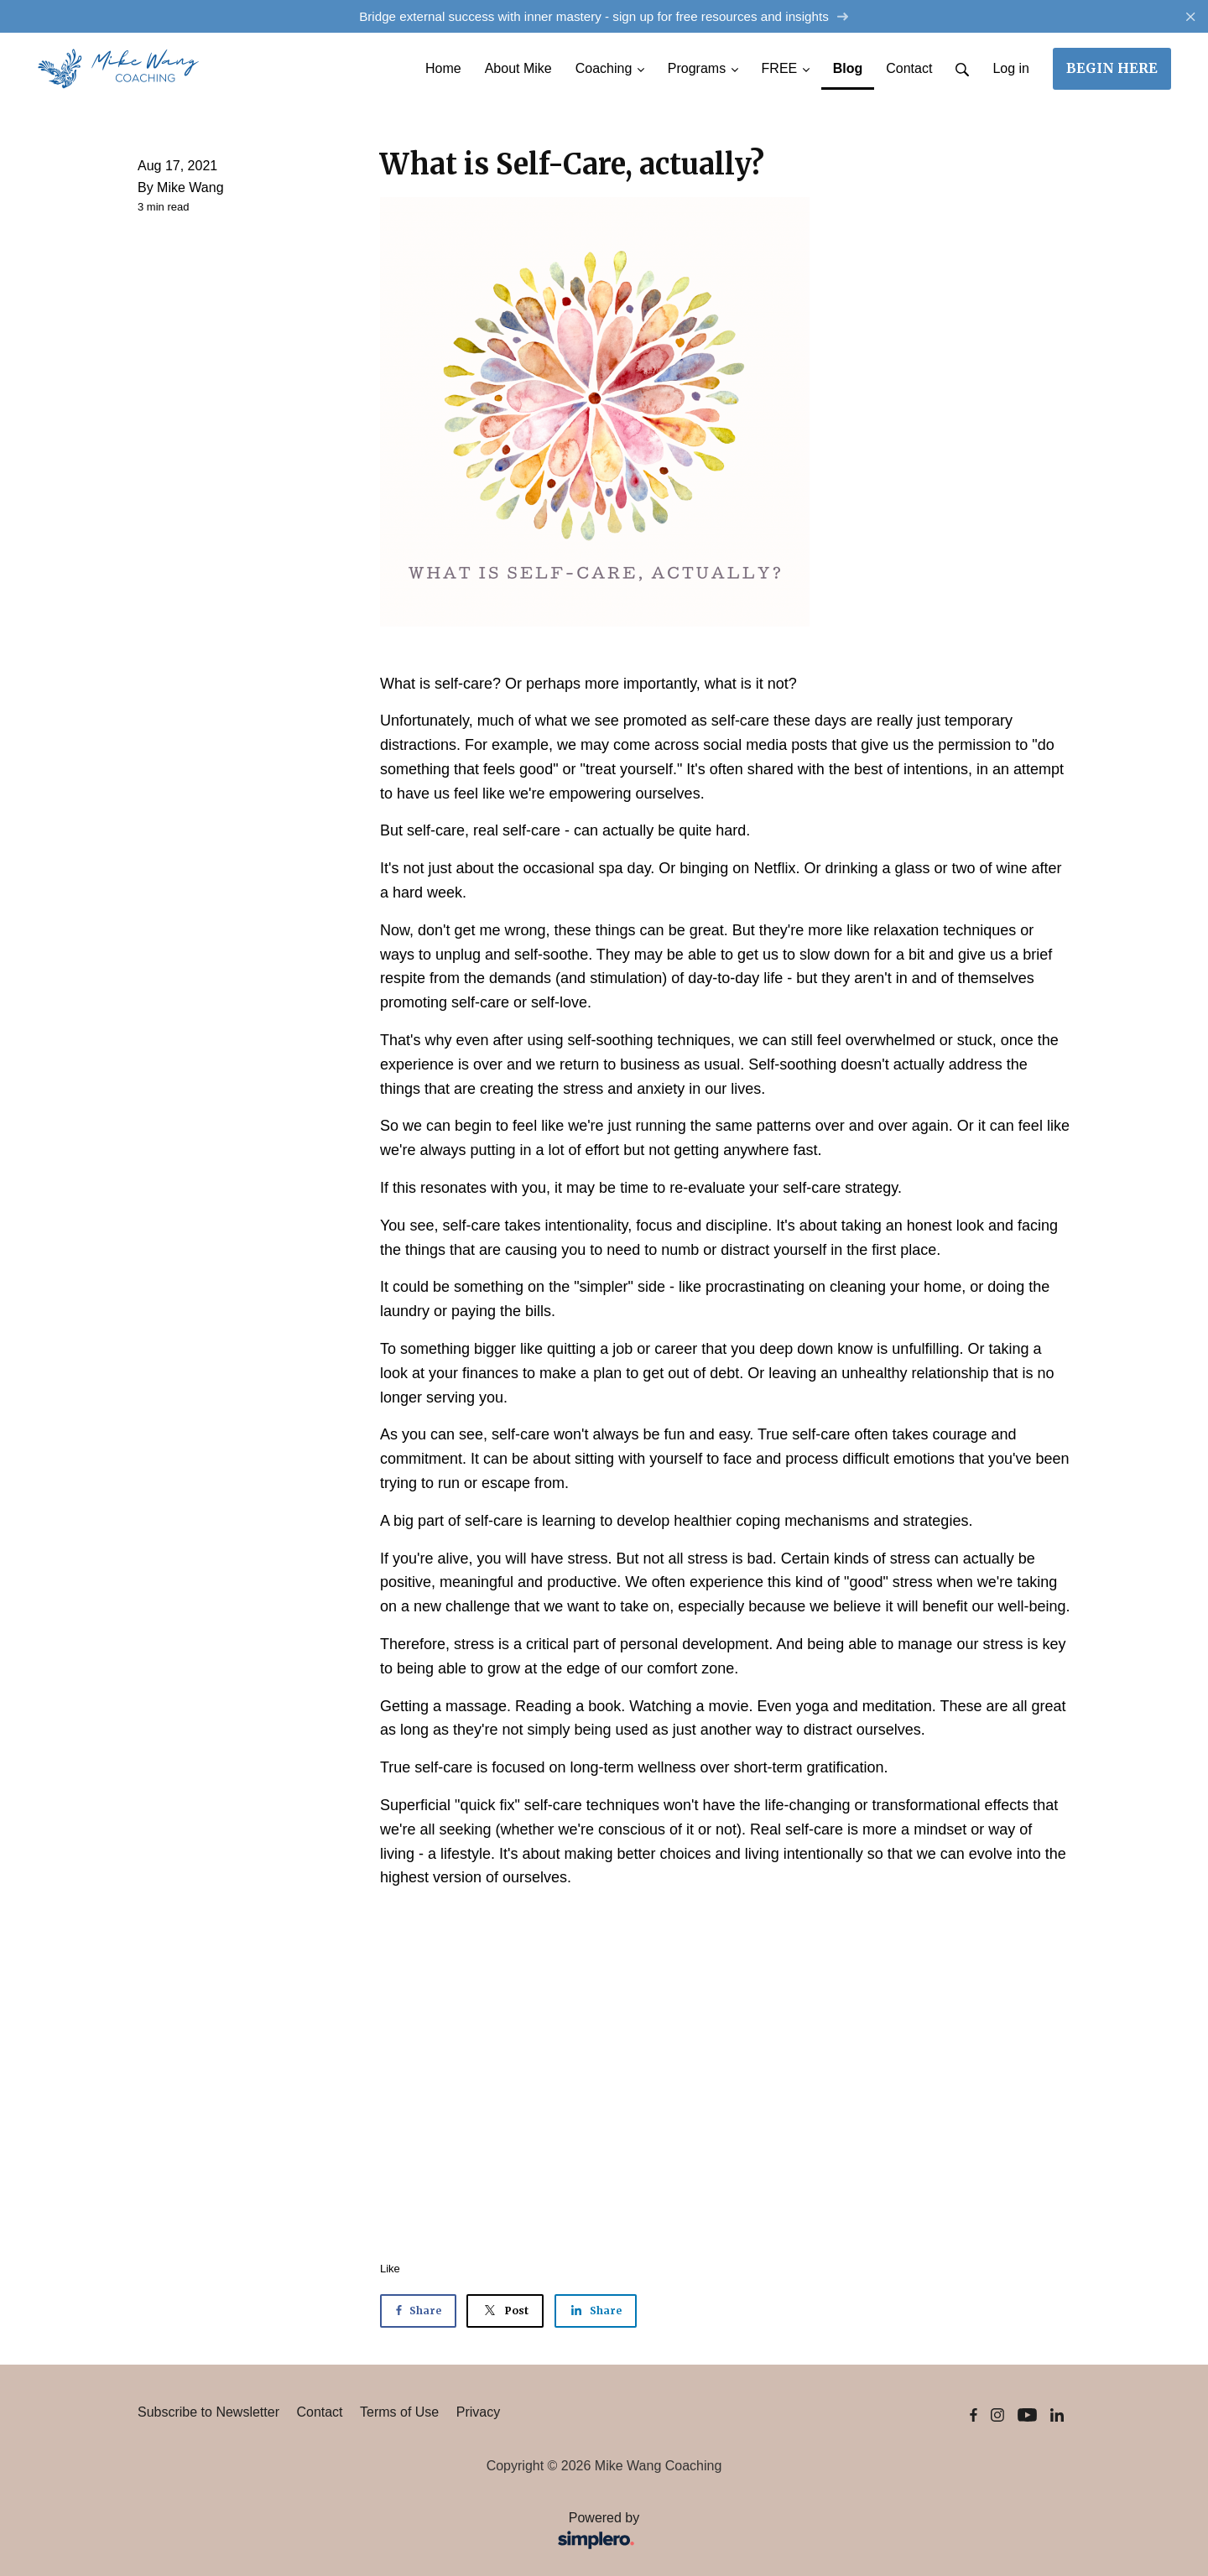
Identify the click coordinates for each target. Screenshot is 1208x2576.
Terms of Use (399, 2412)
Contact (319, 2412)
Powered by (394, 2532)
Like (390, 2268)
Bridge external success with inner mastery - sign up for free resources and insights (604, 16)
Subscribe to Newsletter (208, 2412)
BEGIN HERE (1112, 68)
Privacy (478, 2412)
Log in (1010, 68)
